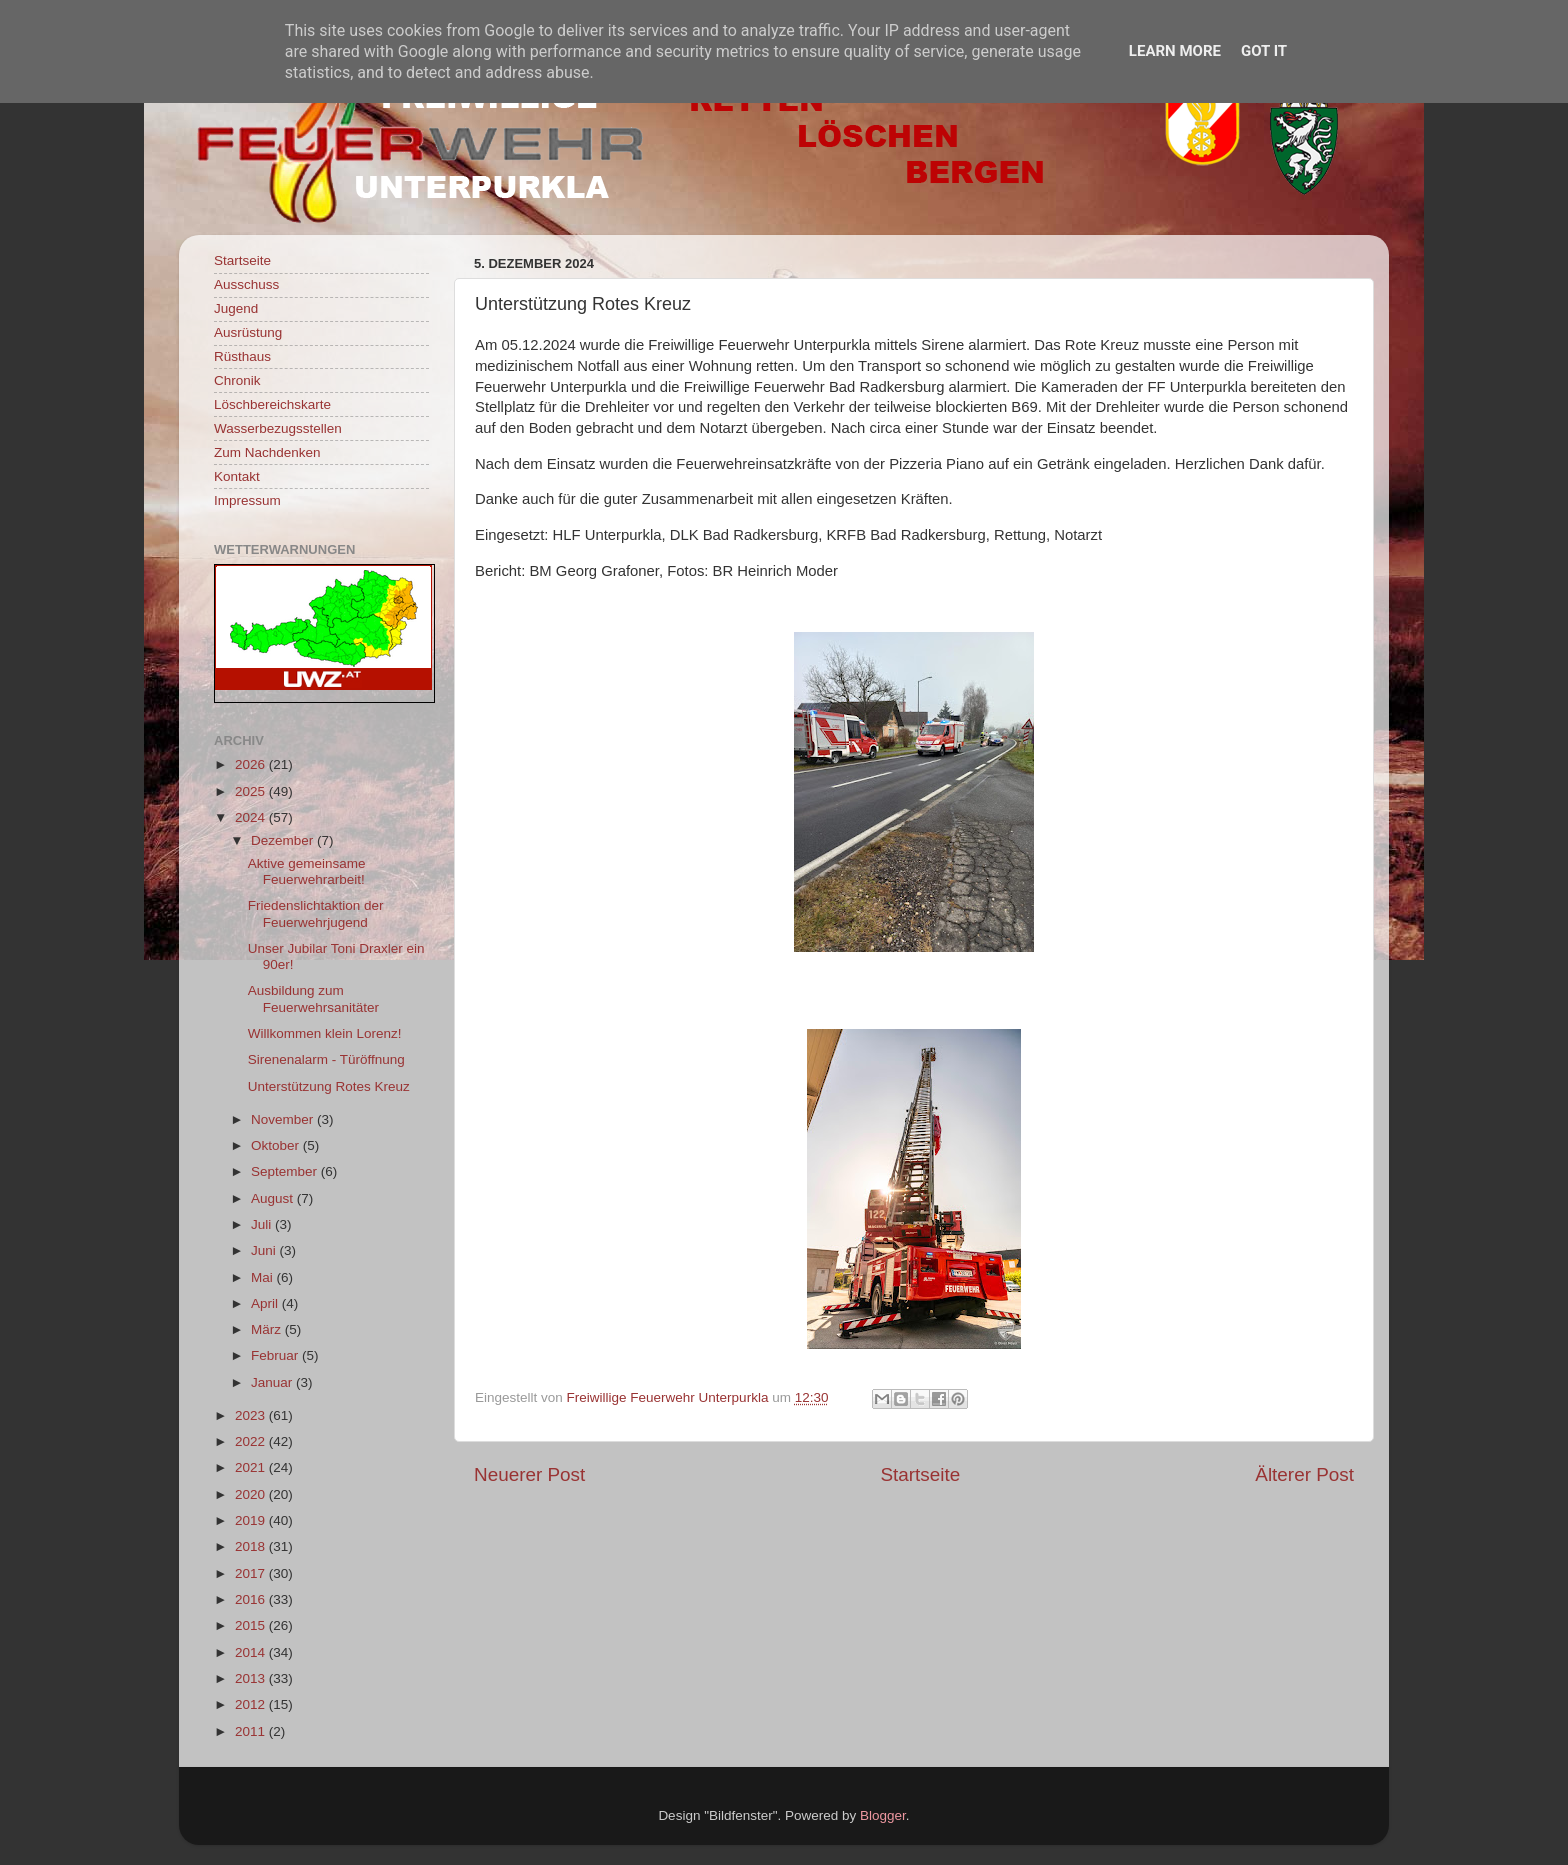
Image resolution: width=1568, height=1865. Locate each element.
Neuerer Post (529, 1474)
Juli (263, 1224)
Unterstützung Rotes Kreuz (329, 1086)
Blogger (883, 1815)
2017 (252, 1573)
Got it (1264, 51)
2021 (252, 1467)
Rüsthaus (242, 356)
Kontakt (237, 476)
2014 (252, 1652)
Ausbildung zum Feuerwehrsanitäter (313, 998)
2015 (252, 1625)
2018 (252, 1546)
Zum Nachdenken (267, 452)
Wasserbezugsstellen (278, 428)
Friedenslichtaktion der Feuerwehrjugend (316, 913)
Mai (264, 1277)
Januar (273, 1382)
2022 (252, 1441)
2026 (252, 764)
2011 (252, 1731)
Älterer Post (1304, 1474)
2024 (252, 817)
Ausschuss (246, 284)
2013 (252, 1678)
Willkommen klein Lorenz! (325, 1033)
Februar (276, 1355)
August (274, 1198)
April (266, 1303)
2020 (252, 1494)
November (284, 1119)
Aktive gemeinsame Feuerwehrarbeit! (307, 871)
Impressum (247, 500)
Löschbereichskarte (272, 404)
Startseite (920, 1474)
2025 (252, 791)
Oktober (277, 1145)
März (268, 1329)
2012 (252, 1704)
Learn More (1175, 51)
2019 (252, 1520)
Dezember (284, 840)
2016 (252, 1599)
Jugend (236, 308)
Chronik (237, 380)
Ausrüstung (248, 332)
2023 (252, 1415)
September (286, 1171)
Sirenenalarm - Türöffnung (326, 1059)
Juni (265, 1250)
